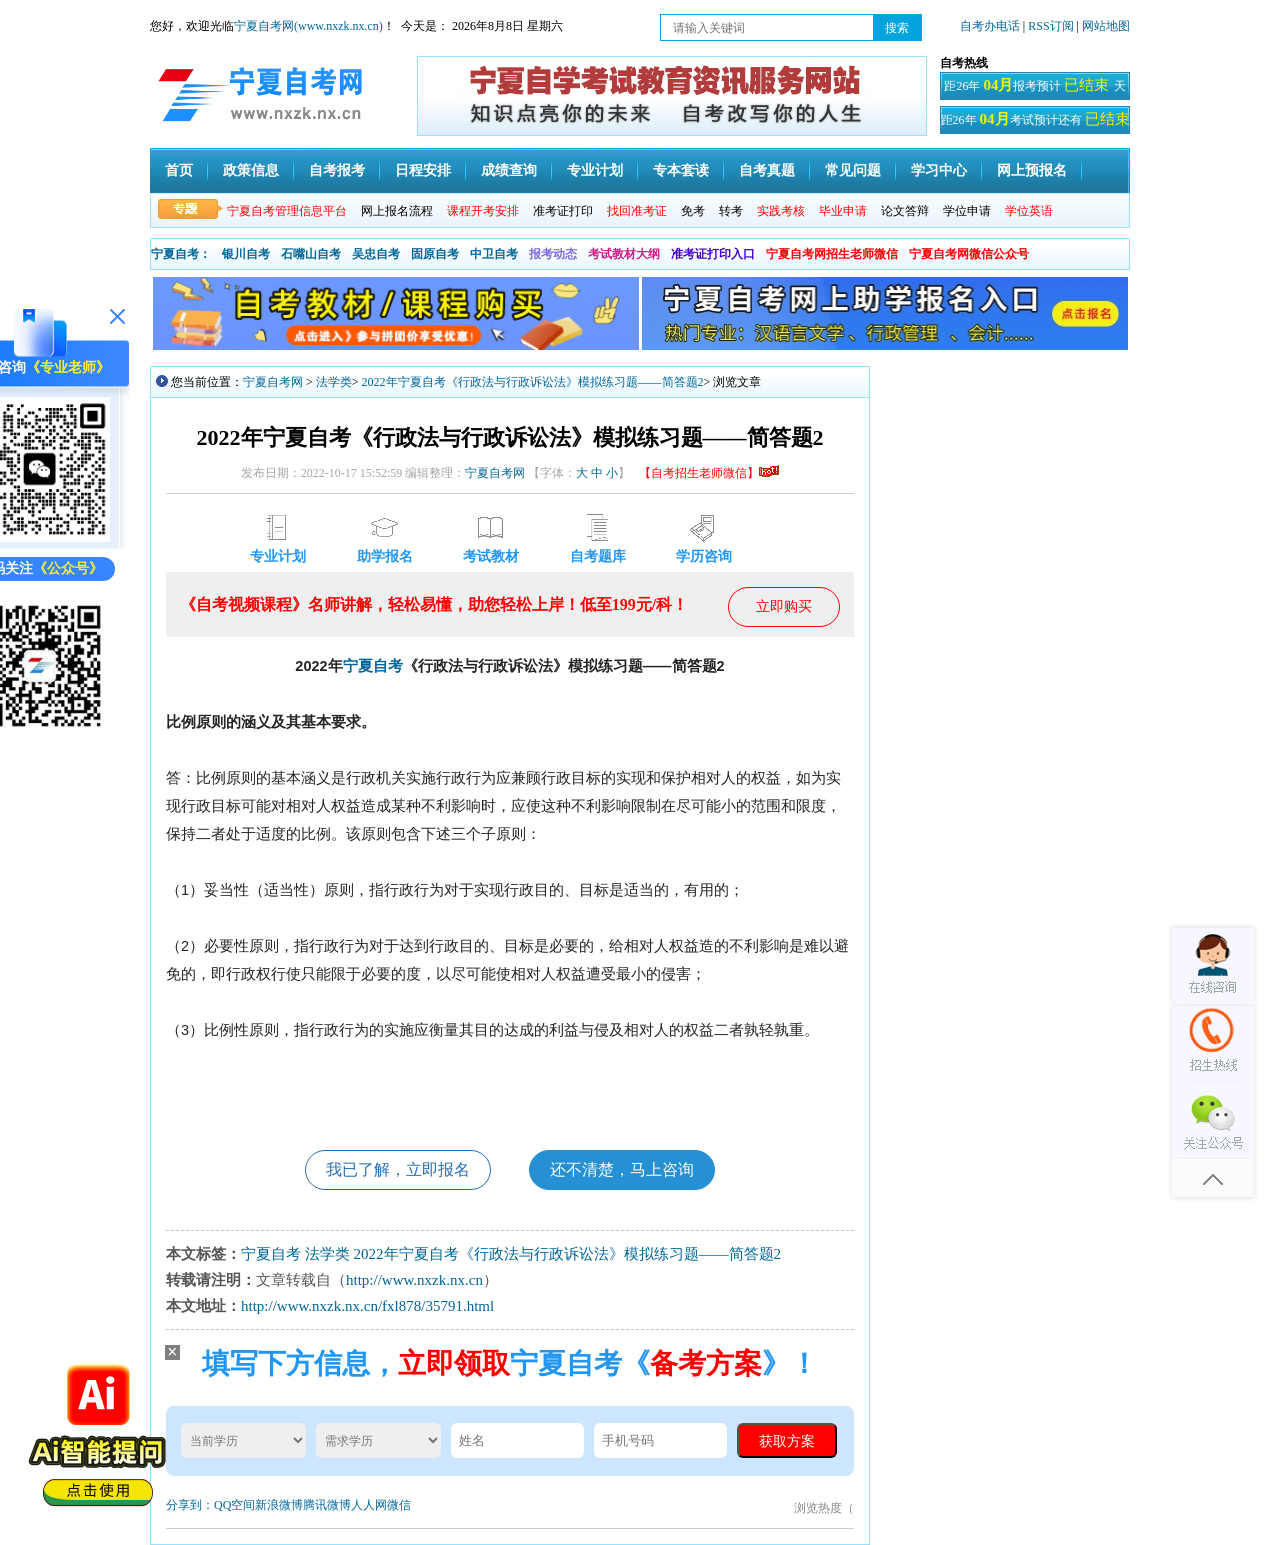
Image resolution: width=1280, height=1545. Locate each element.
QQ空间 (234, 1505)
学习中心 (939, 170)
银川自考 (246, 254)
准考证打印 (563, 211)
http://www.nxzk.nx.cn (414, 1280)
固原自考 (435, 254)
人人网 (369, 1505)
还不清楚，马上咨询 (622, 1169)
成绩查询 (509, 170)
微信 (399, 1505)
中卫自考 (494, 254)
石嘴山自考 (311, 254)
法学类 (334, 382)
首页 (179, 170)
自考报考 (337, 170)
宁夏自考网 (273, 382)
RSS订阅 (1052, 26)
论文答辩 (905, 211)
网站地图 (1106, 26)
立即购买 (784, 606)
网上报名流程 (397, 211)
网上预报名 (1032, 170)
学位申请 (967, 211)
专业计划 (595, 170)
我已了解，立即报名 (398, 1169)
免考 (693, 211)
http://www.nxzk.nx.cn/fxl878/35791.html (367, 1306)
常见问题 (853, 170)
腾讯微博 (327, 1505)
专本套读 (681, 170)
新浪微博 (279, 1505)
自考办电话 (990, 26)
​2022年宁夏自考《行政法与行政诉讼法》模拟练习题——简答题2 (533, 382)
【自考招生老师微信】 (709, 473)
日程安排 (423, 170)
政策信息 (251, 170)
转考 (731, 211)
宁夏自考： (181, 254)
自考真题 (767, 170)
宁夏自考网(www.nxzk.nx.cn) (308, 26)
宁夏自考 (373, 666)
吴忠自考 (376, 254)
